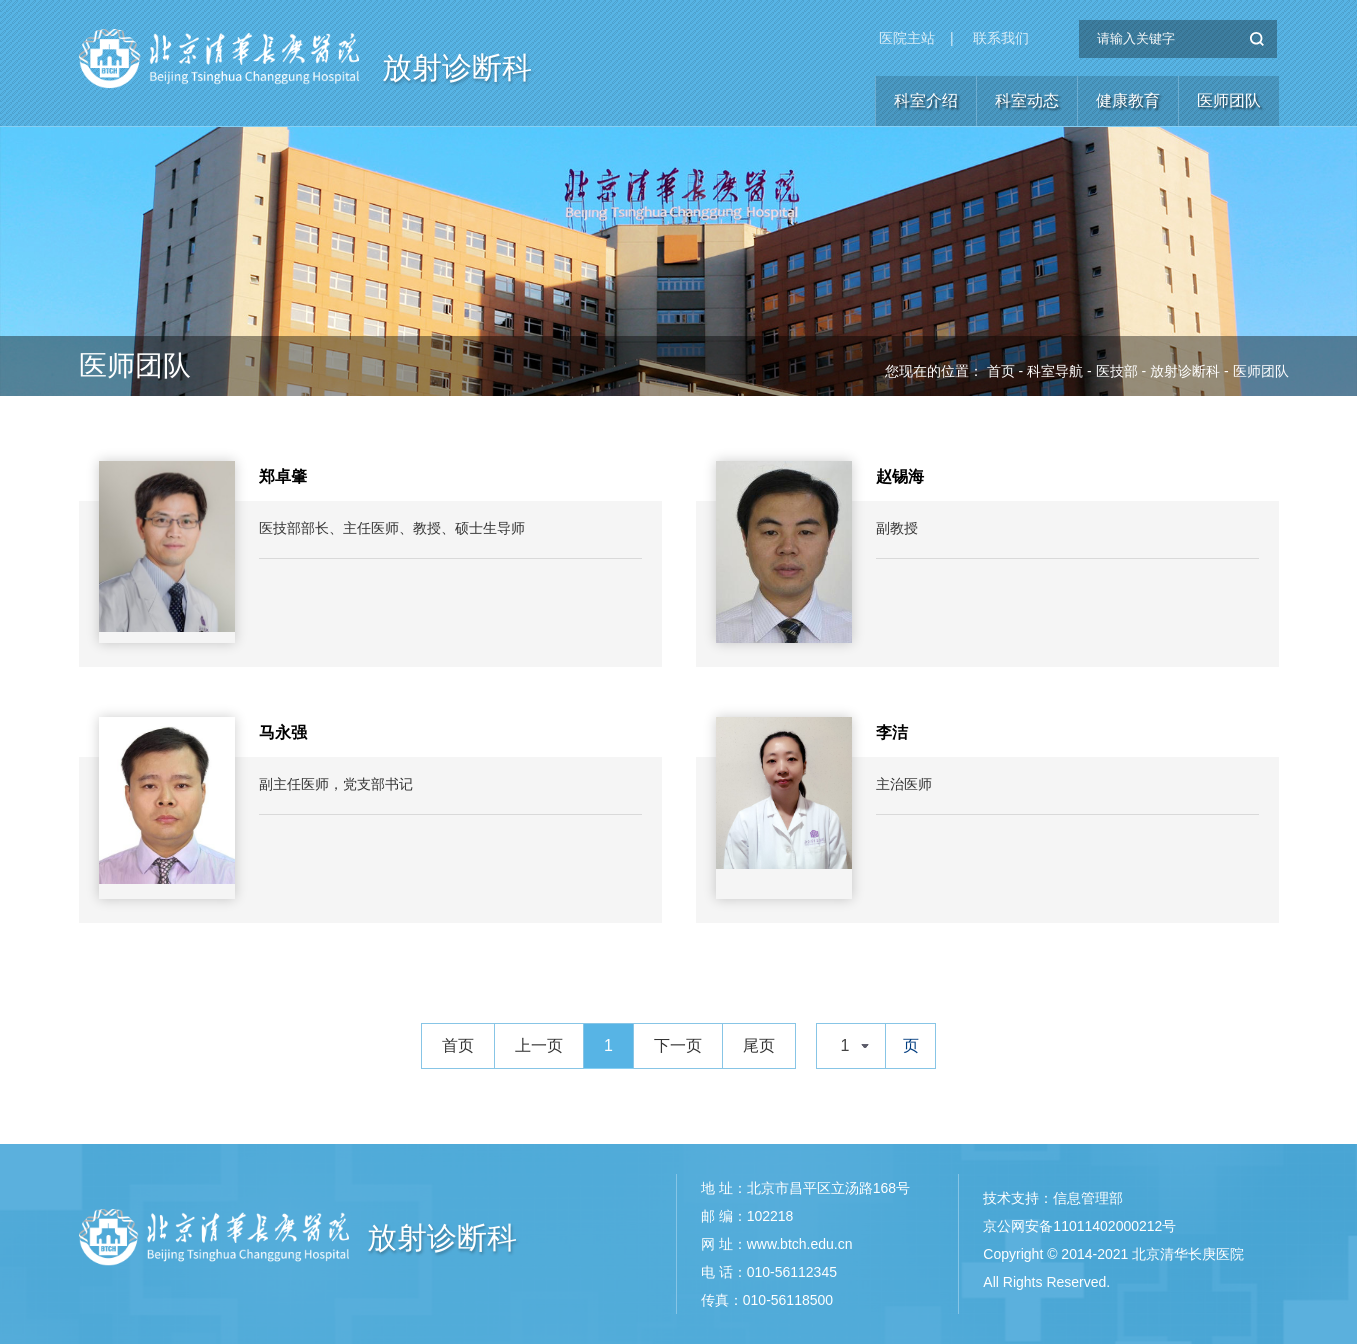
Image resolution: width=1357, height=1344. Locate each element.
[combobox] (851, 1046)
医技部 (1117, 371)
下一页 (678, 1045)
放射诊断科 (457, 67)
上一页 (539, 1045)
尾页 (759, 1045)
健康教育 (1128, 100)
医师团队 (1229, 100)
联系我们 (1001, 38)
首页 (1001, 371)
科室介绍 (926, 100)
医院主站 (907, 38)
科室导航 (1055, 371)
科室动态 (1027, 100)
